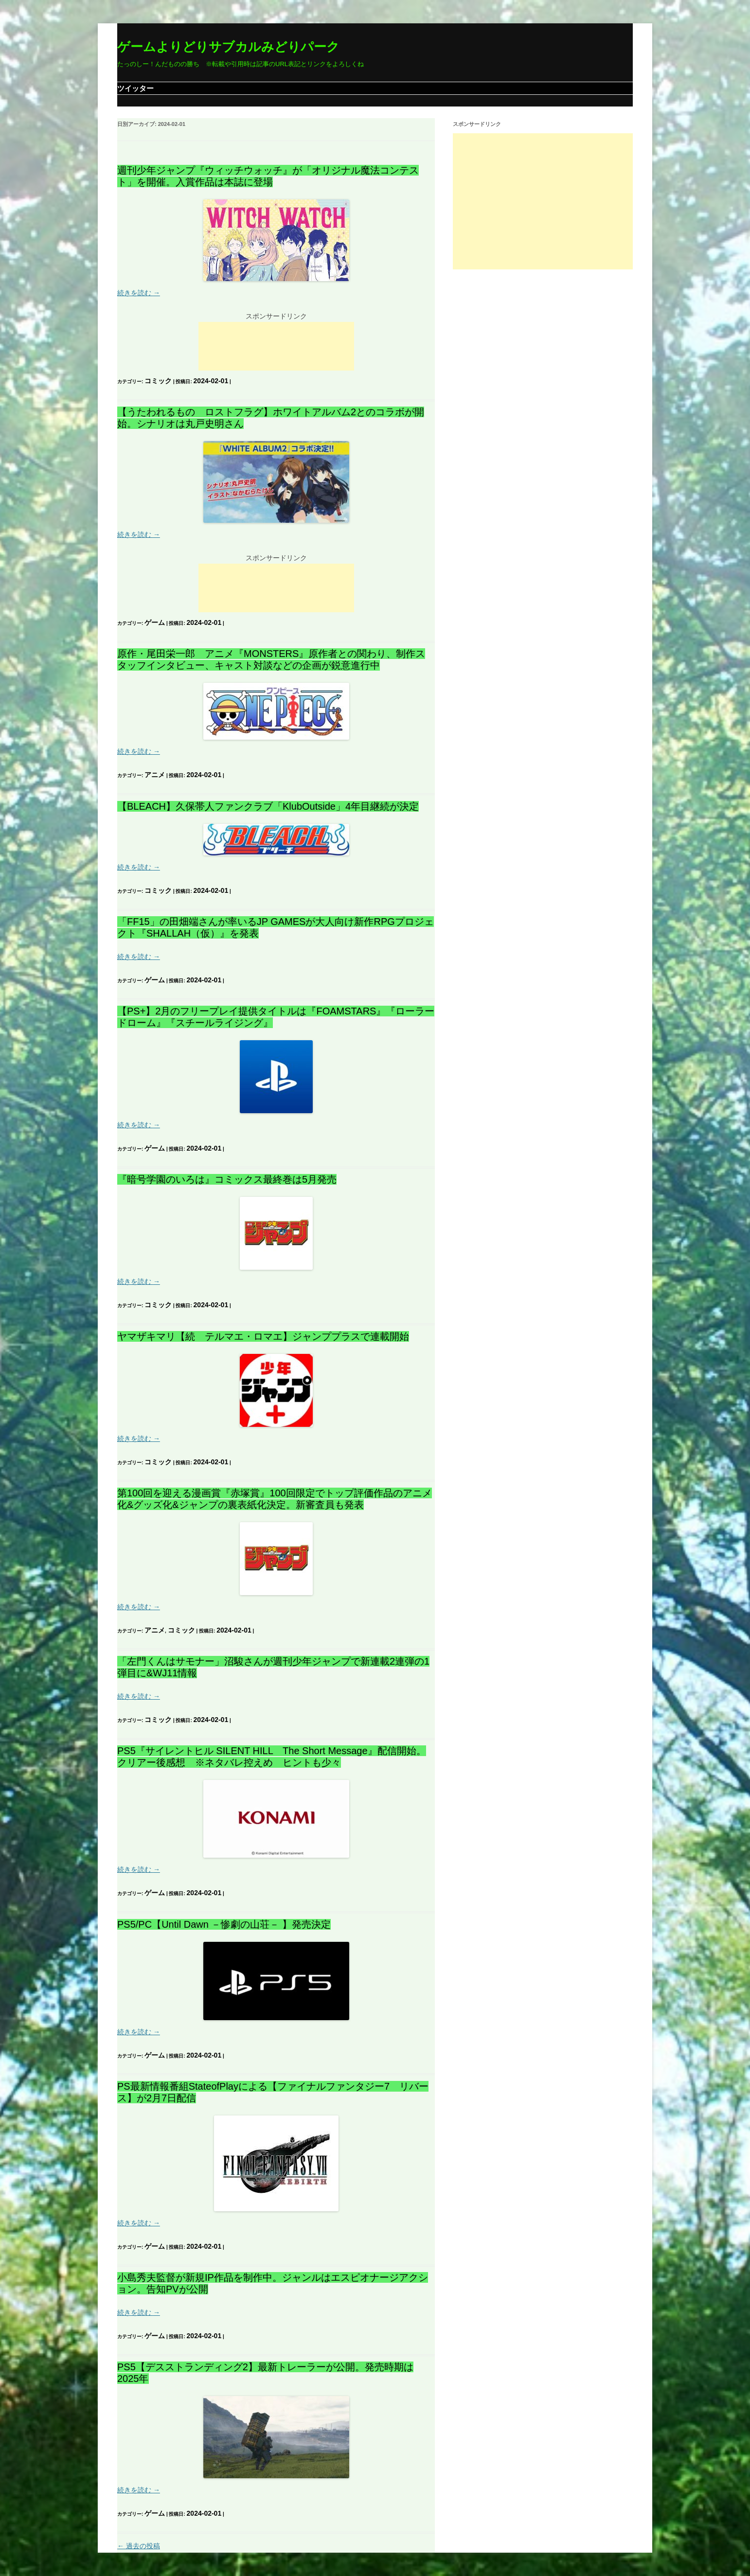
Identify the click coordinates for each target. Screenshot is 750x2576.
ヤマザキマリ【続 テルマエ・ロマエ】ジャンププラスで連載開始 (263, 1336)
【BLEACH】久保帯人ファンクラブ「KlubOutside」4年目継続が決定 (268, 806)
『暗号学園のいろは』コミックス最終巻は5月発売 (227, 1179)
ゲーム (154, 622)
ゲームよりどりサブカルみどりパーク (228, 46)
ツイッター (135, 88)
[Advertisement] (276, 346)
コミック (158, 381)
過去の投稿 (138, 2546)
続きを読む (138, 293)
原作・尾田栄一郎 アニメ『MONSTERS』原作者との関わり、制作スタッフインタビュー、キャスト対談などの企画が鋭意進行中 (271, 659)
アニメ (154, 775)
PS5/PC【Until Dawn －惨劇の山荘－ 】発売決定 (224, 1924)
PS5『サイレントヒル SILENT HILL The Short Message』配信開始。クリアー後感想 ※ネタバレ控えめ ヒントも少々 (271, 1756)
